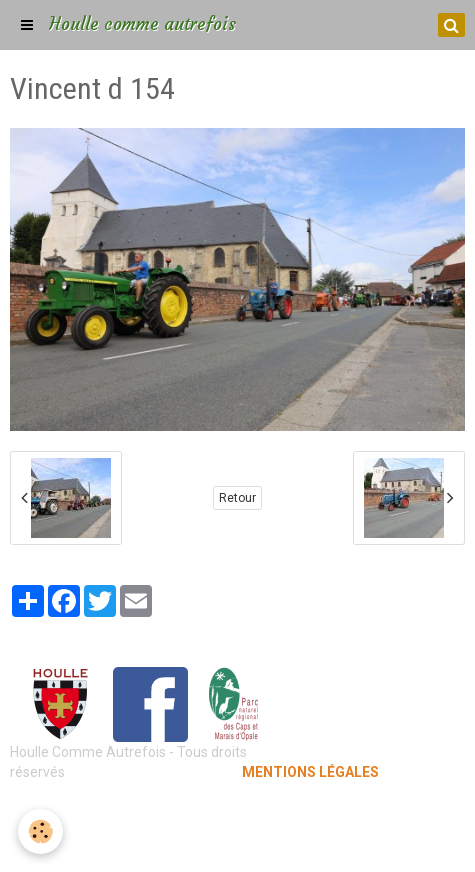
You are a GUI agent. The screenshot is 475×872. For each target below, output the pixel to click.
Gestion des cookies (237, 842)
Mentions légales (237, 812)
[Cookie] (40, 831)
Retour (237, 498)
